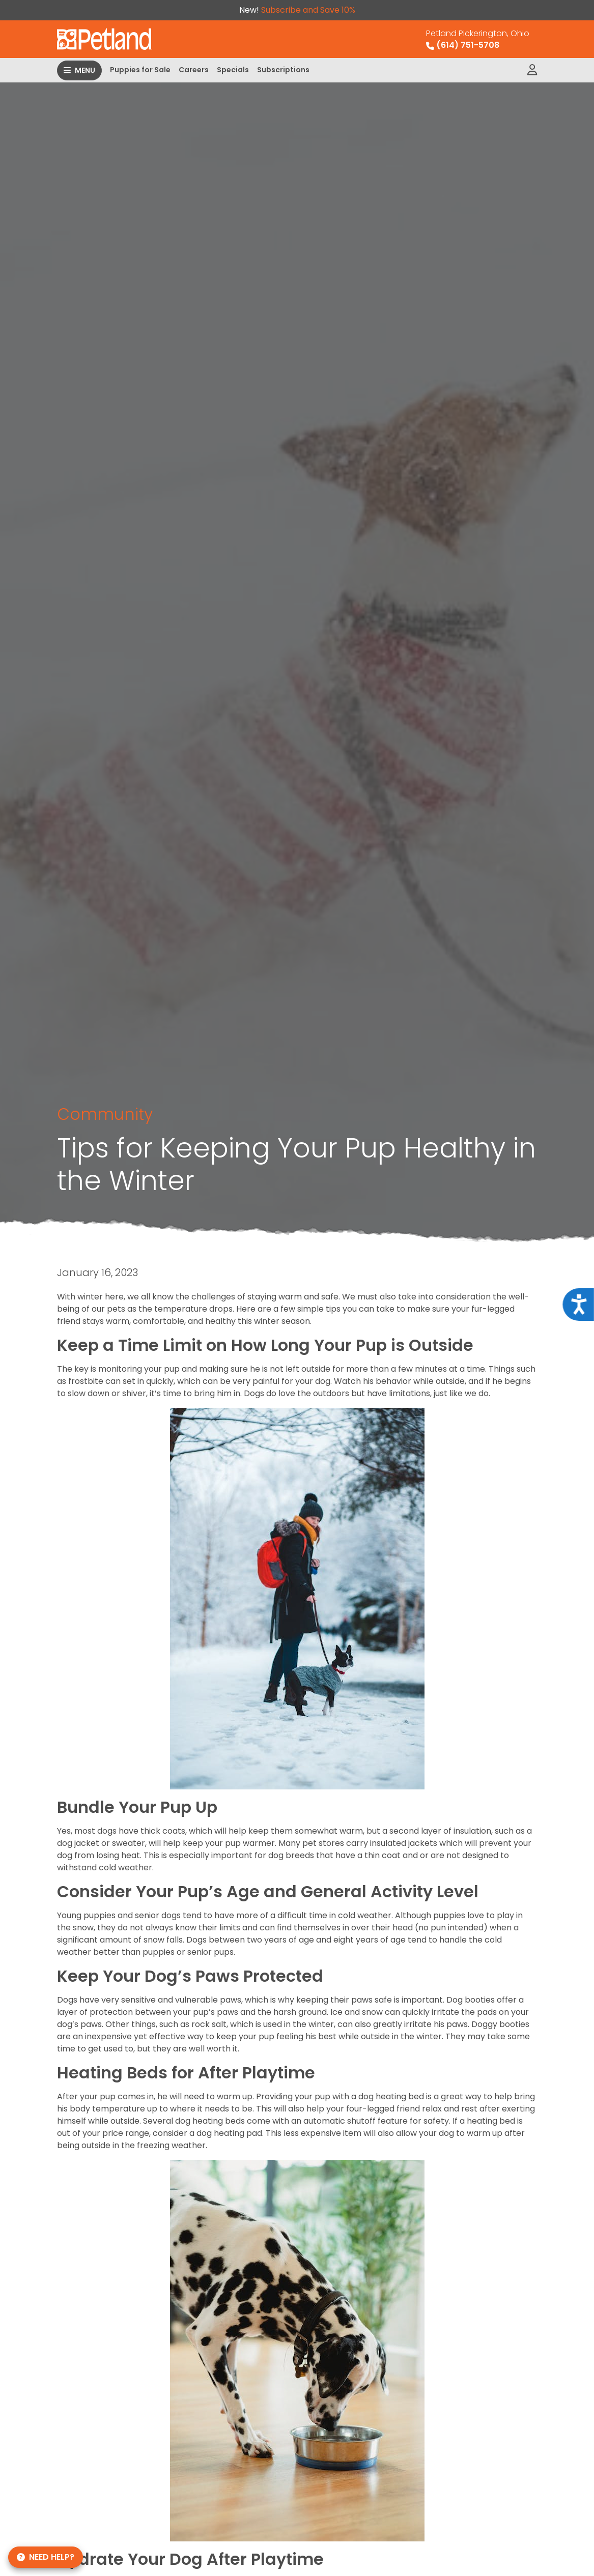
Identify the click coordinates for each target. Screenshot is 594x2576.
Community (105, 1114)
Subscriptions (283, 70)
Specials (233, 70)
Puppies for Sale (140, 70)
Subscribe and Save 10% (308, 10)
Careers (194, 70)
